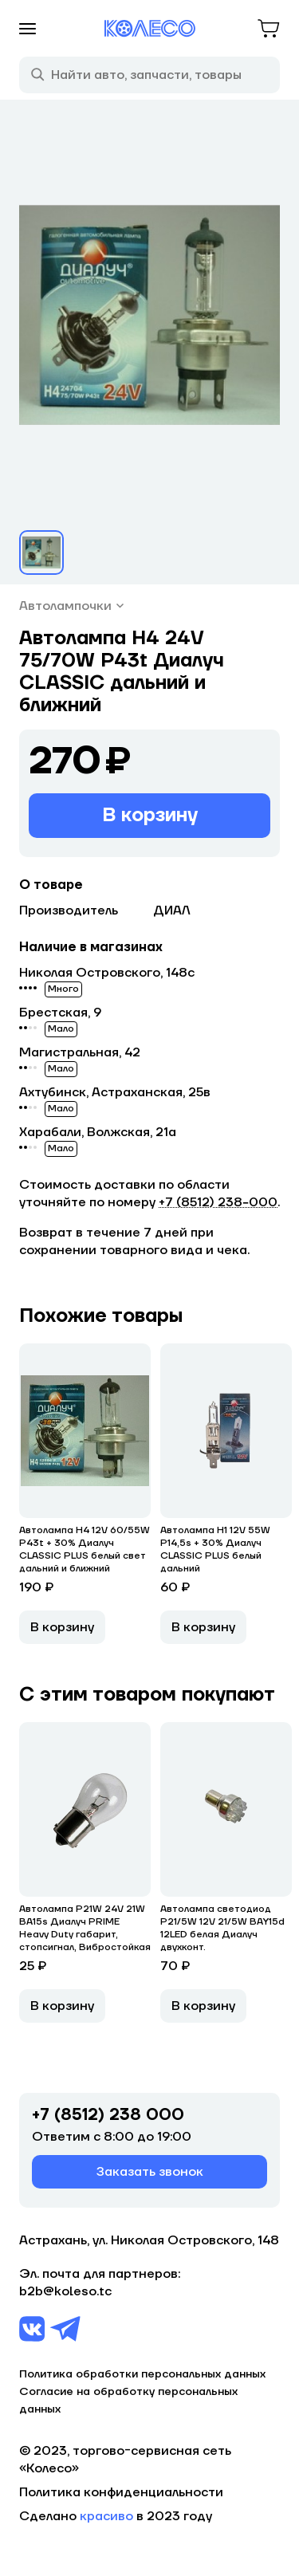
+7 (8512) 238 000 (108, 2115)
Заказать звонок (149, 2172)
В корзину (150, 815)
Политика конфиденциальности (121, 2492)
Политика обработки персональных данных (142, 2374)
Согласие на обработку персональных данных (128, 2401)
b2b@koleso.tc (65, 2291)
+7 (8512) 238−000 (218, 1202)
